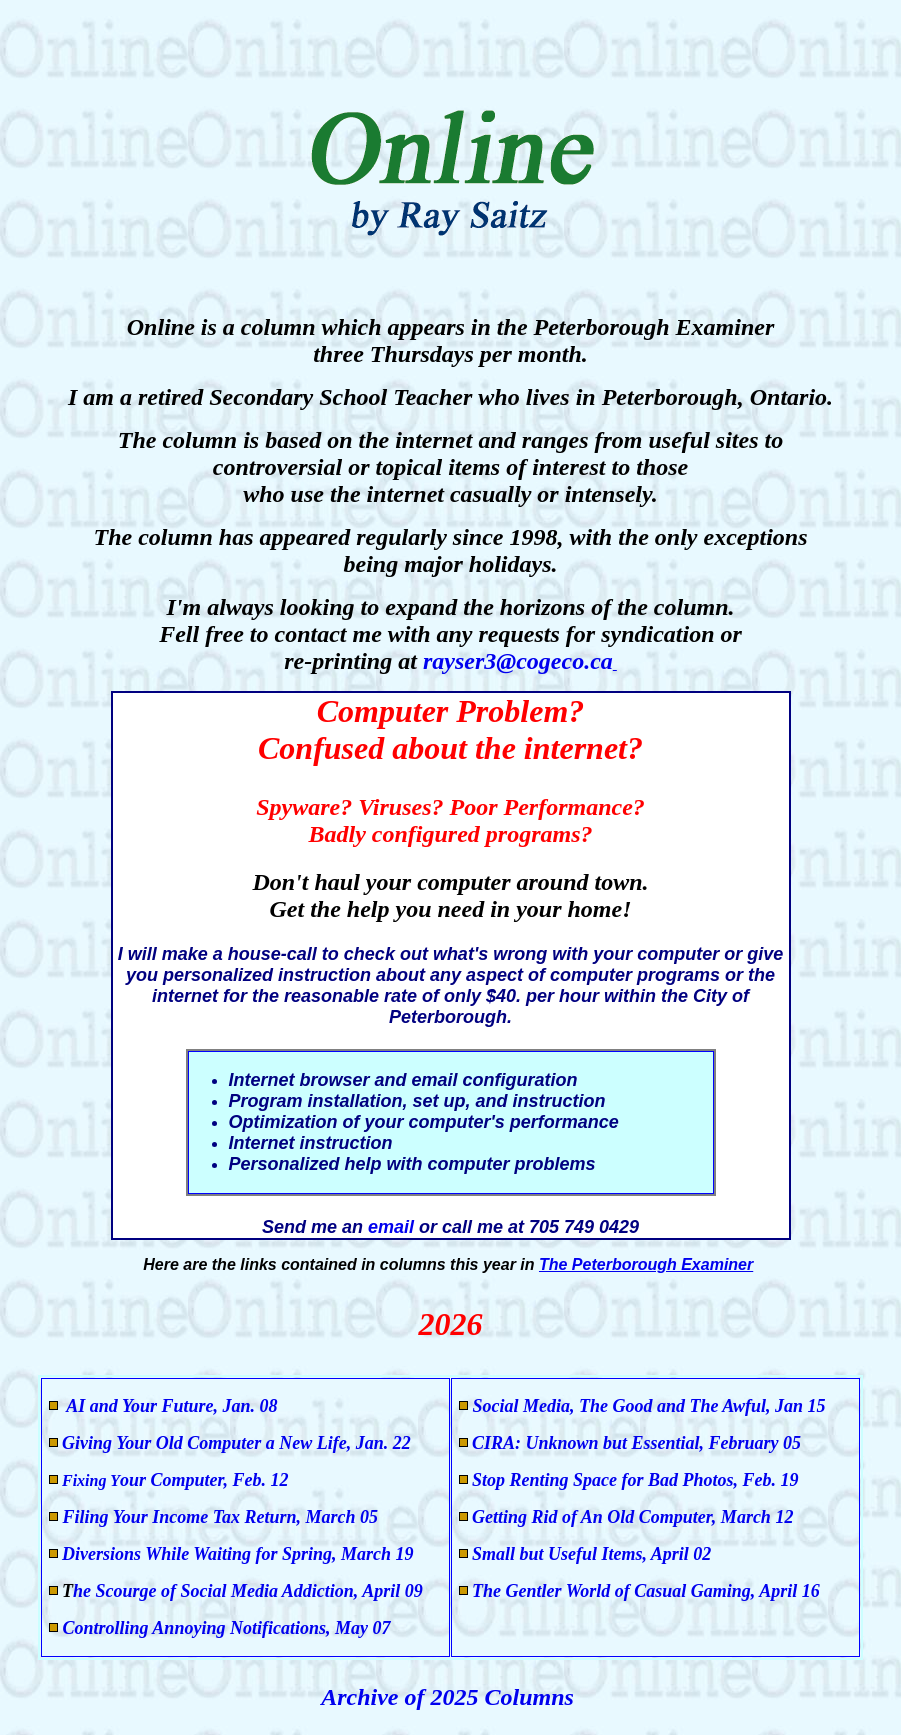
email (393, 1227)
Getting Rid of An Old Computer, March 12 (632, 1517)
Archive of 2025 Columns (450, 1697)
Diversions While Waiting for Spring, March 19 (238, 1554)
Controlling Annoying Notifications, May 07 (224, 1628)
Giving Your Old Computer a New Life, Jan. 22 (236, 1443)
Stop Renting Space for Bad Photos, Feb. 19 (635, 1480)
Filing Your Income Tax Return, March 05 (218, 1517)
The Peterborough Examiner (646, 1264)
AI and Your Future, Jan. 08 (170, 1406)
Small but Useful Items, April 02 (591, 1554)
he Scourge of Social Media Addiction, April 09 (248, 1591)
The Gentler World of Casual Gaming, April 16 (646, 1591)
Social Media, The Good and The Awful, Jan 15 (649, 1406)
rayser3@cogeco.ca (518, 661)
